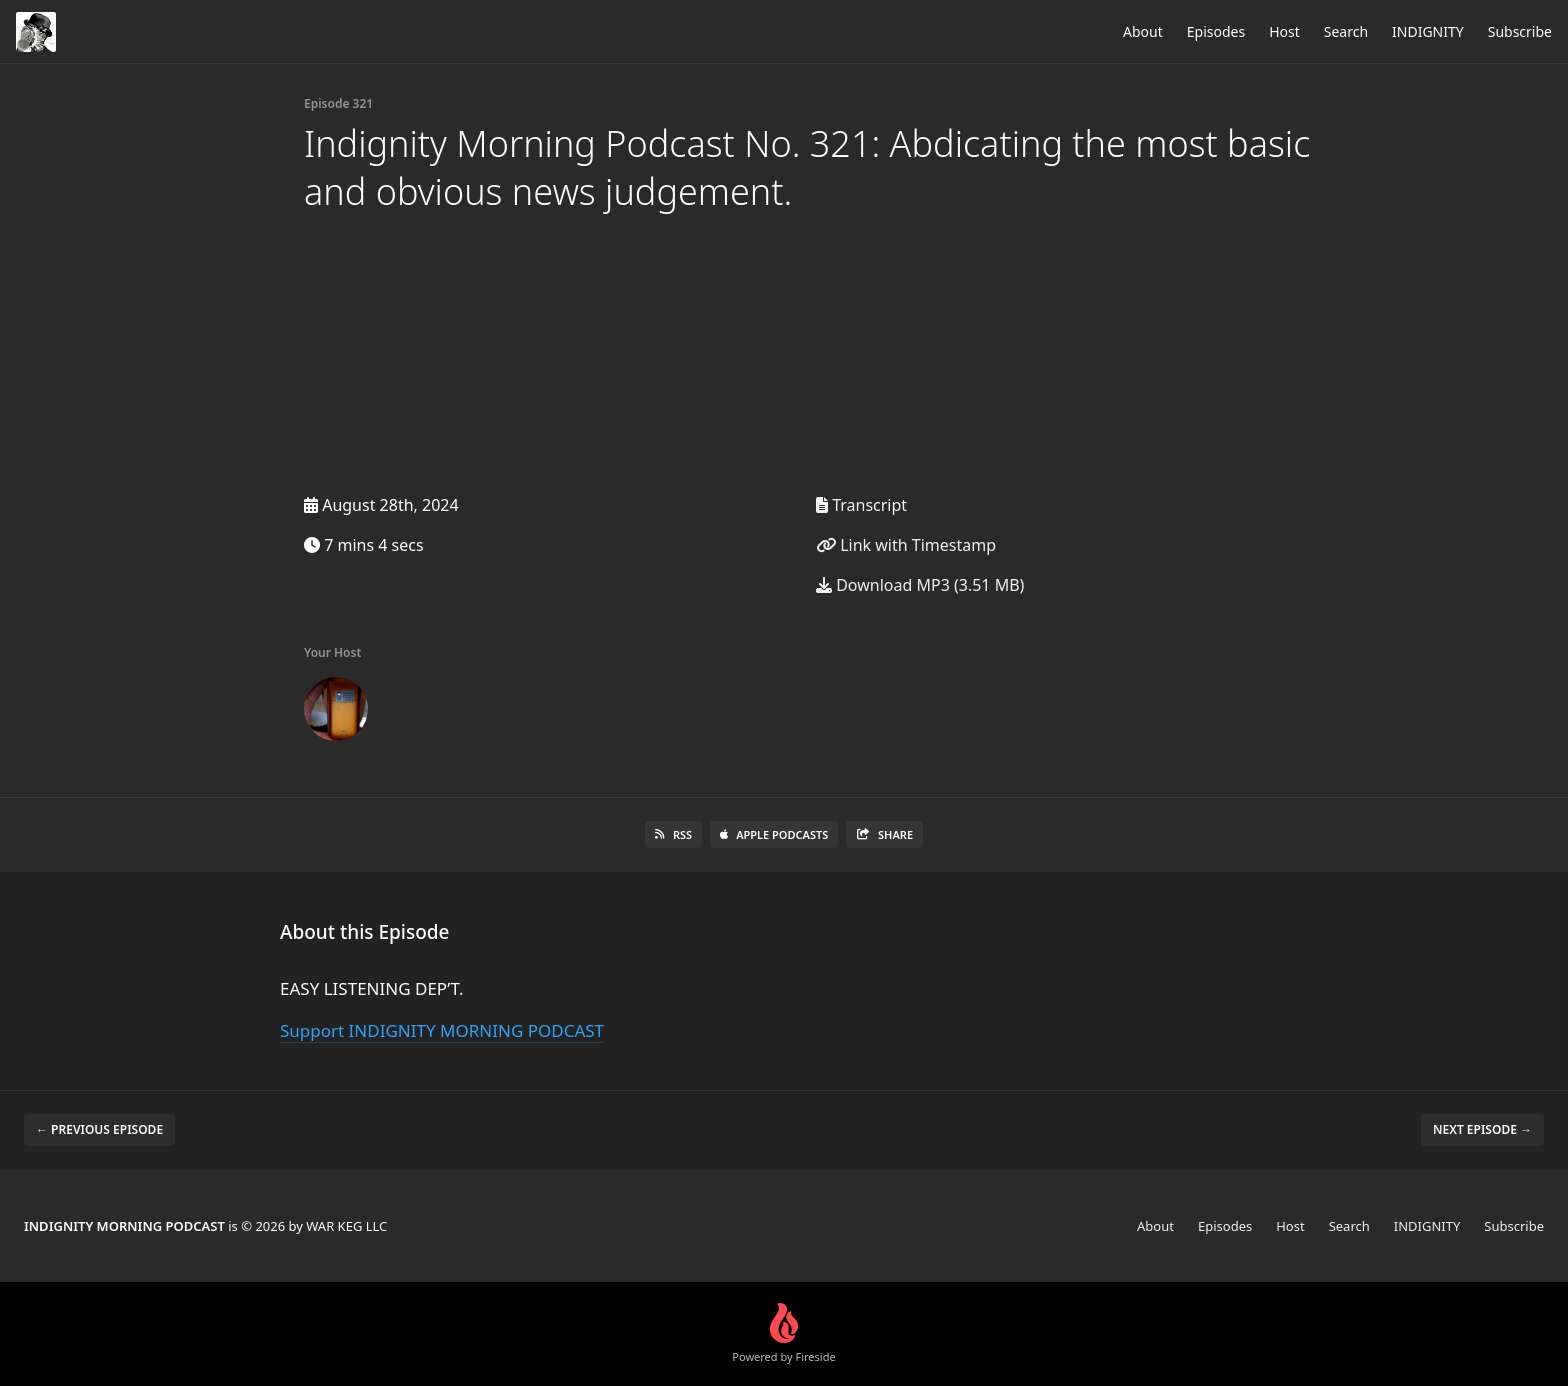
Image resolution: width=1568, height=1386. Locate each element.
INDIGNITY (1428, 31)
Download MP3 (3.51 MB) (920, 585)
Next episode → (1482, 1129)
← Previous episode (99, 1129)
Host (1284, 31)
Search (1346, 31)
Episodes (1216, 31)
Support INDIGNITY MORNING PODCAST (442, 1030)
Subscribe (1520, 31)
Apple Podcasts (774, 834)
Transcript (861, 505)
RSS (673, 834)
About (1143, 31)
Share (884, 834)
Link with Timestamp (906, 545)
